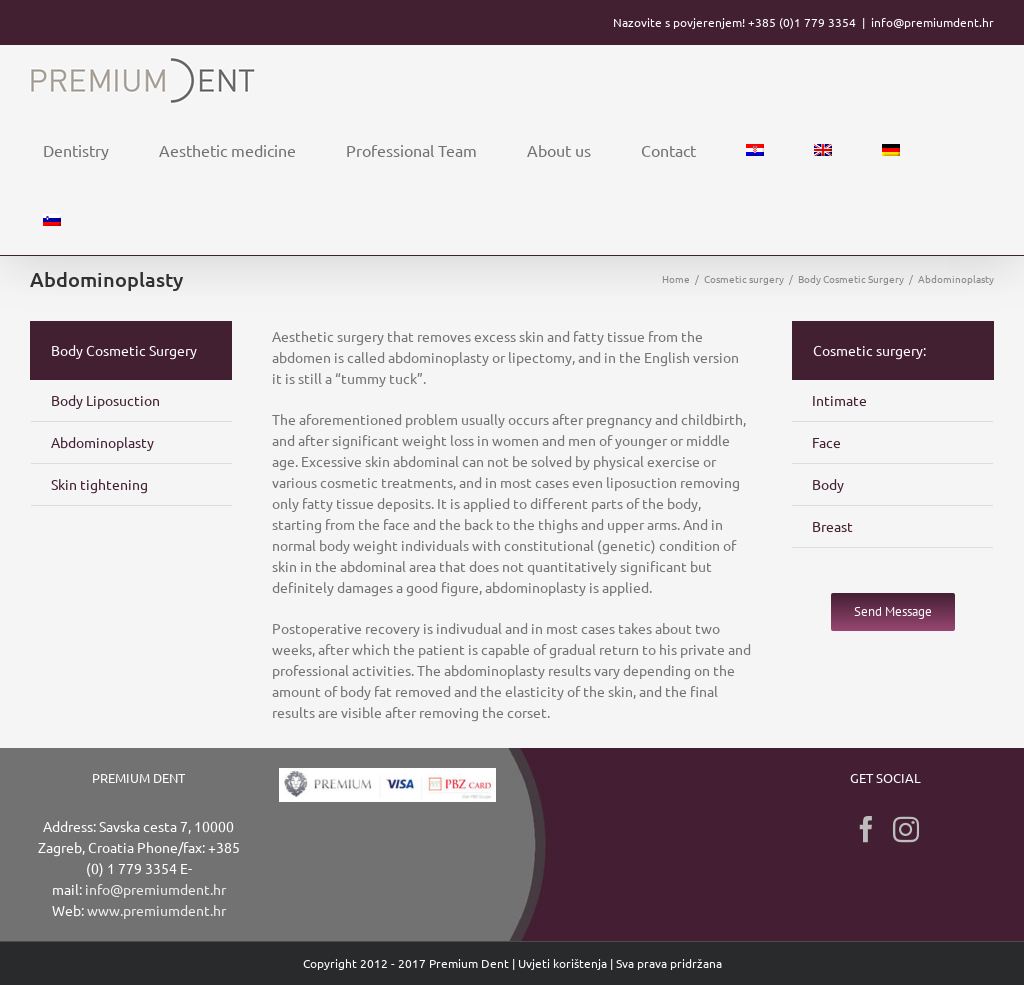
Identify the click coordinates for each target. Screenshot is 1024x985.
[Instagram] (906, 829)
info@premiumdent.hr (932, 22)
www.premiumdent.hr (156, 910)
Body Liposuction (105, 400)
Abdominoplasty (102, 442)
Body (828, 484)
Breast (832, 526)
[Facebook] (866, 829)
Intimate (839, 400)
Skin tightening (99, 484)
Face (826, 442)
